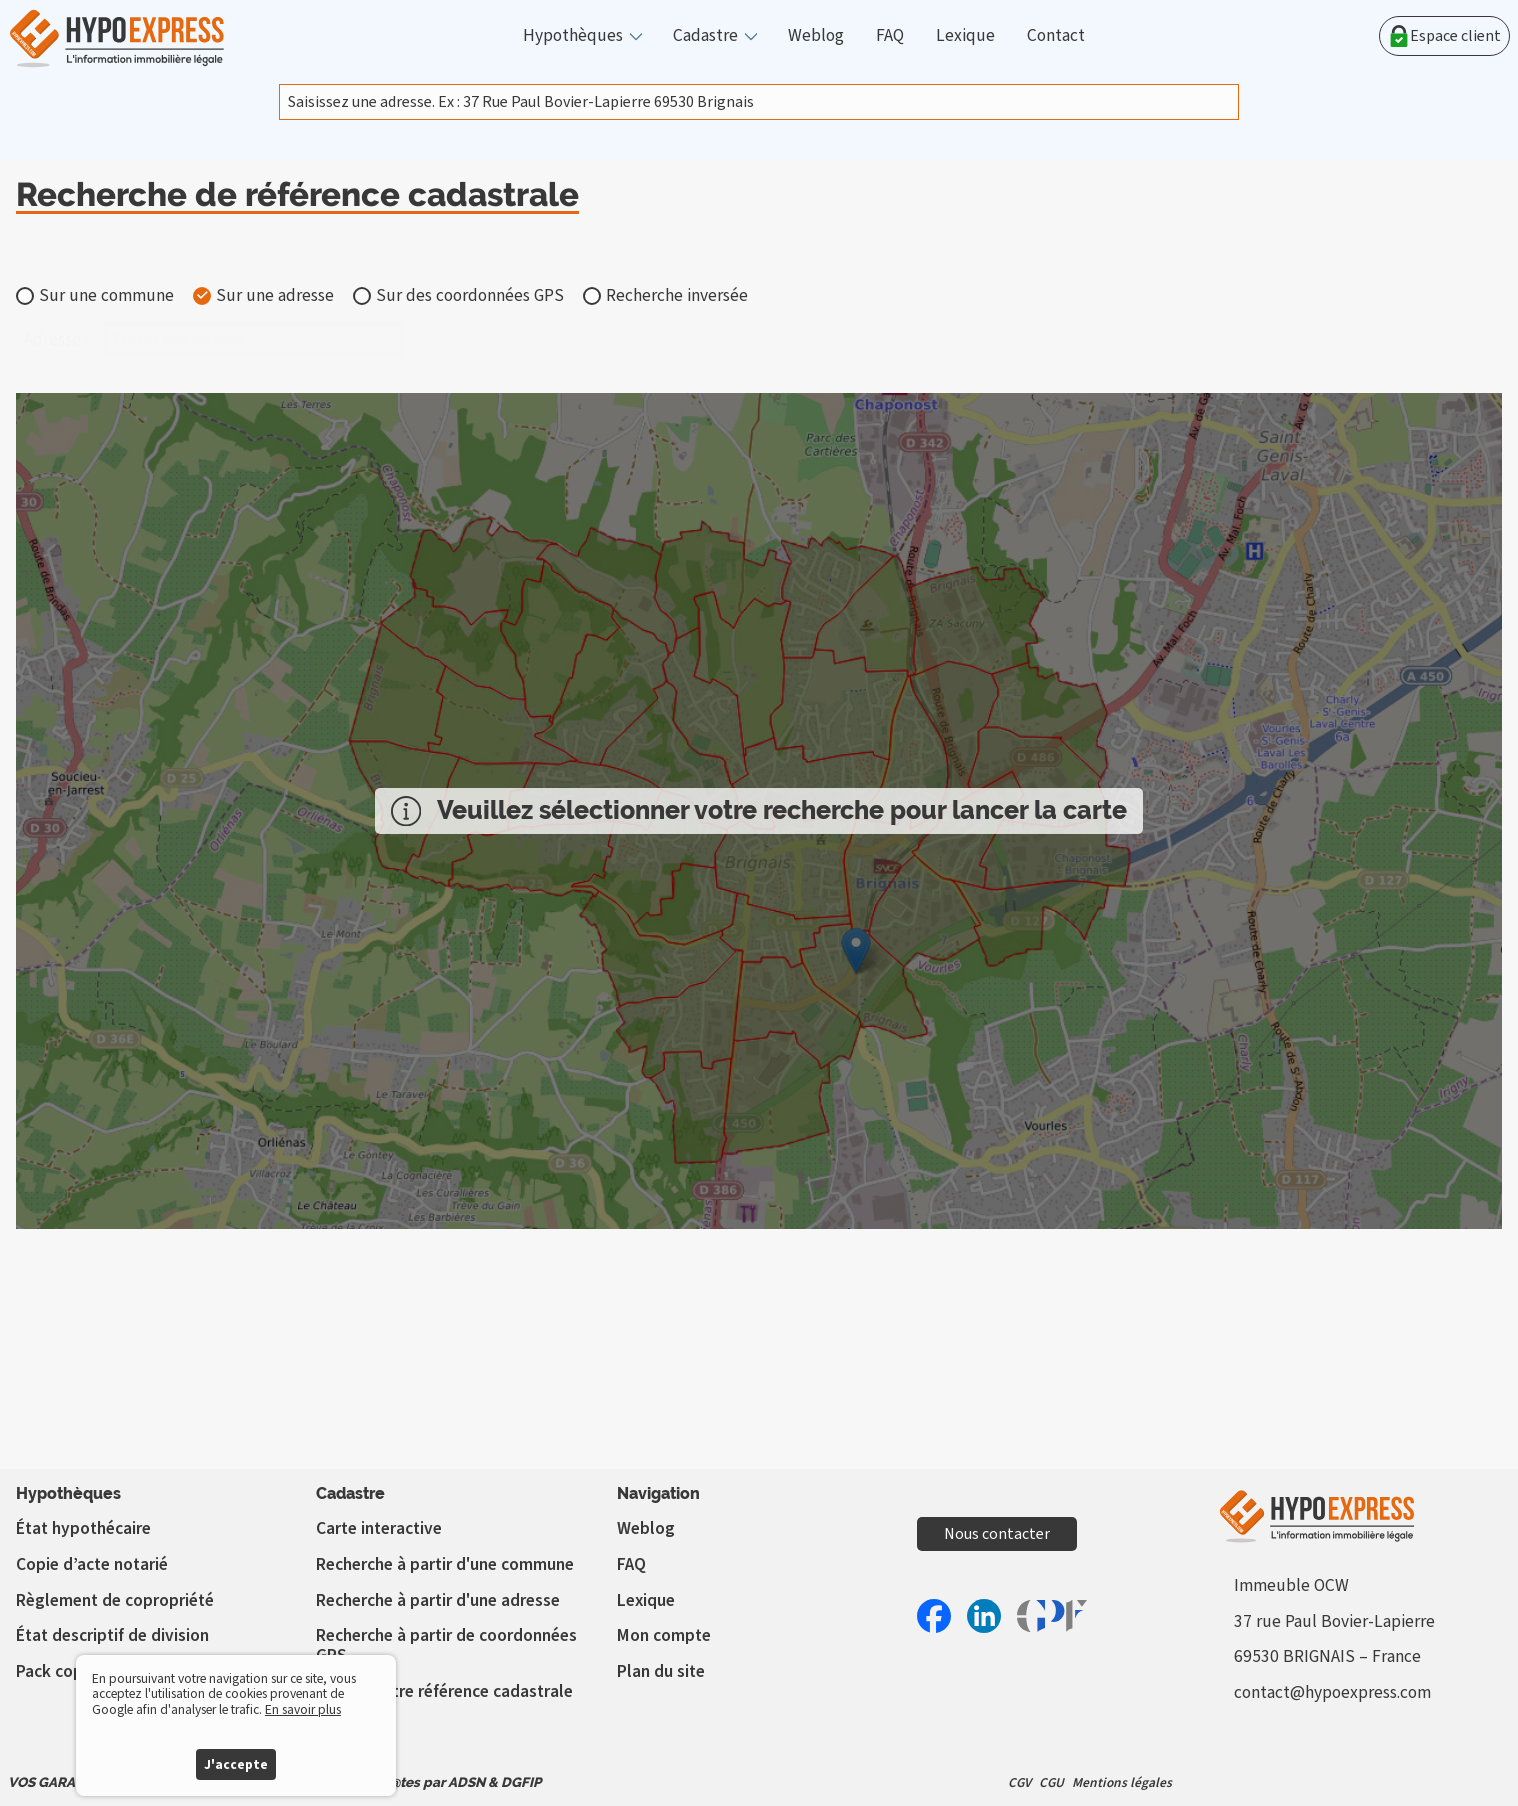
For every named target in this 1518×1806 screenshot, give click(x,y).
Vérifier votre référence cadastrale (444, 1691)
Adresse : (56, 340)
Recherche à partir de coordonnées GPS (446, 1645)
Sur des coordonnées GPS (470, 296)
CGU (1051, 1782)
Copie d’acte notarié (92, 1564)
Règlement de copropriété (115, 1600)
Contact (1056, 36)
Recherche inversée (677, 296)
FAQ (890, 36)
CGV (1019, 1782)
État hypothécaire (83, 1528)
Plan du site (661, 1671)
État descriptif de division (112, 1635)
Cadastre (705, 36)
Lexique (965, 36)
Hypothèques (573, 36)
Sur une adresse (275, 296)
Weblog (816, 36)
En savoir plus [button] (303, 1709)
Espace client (1444, 36)
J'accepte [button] (236, 1764)
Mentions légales (1122, 1782)
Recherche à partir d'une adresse (438, 1600)
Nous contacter (997, 1534)
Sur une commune (106, 296)
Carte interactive (379, 1528)
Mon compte (664, 1635)
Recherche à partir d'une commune (445, 1564)
